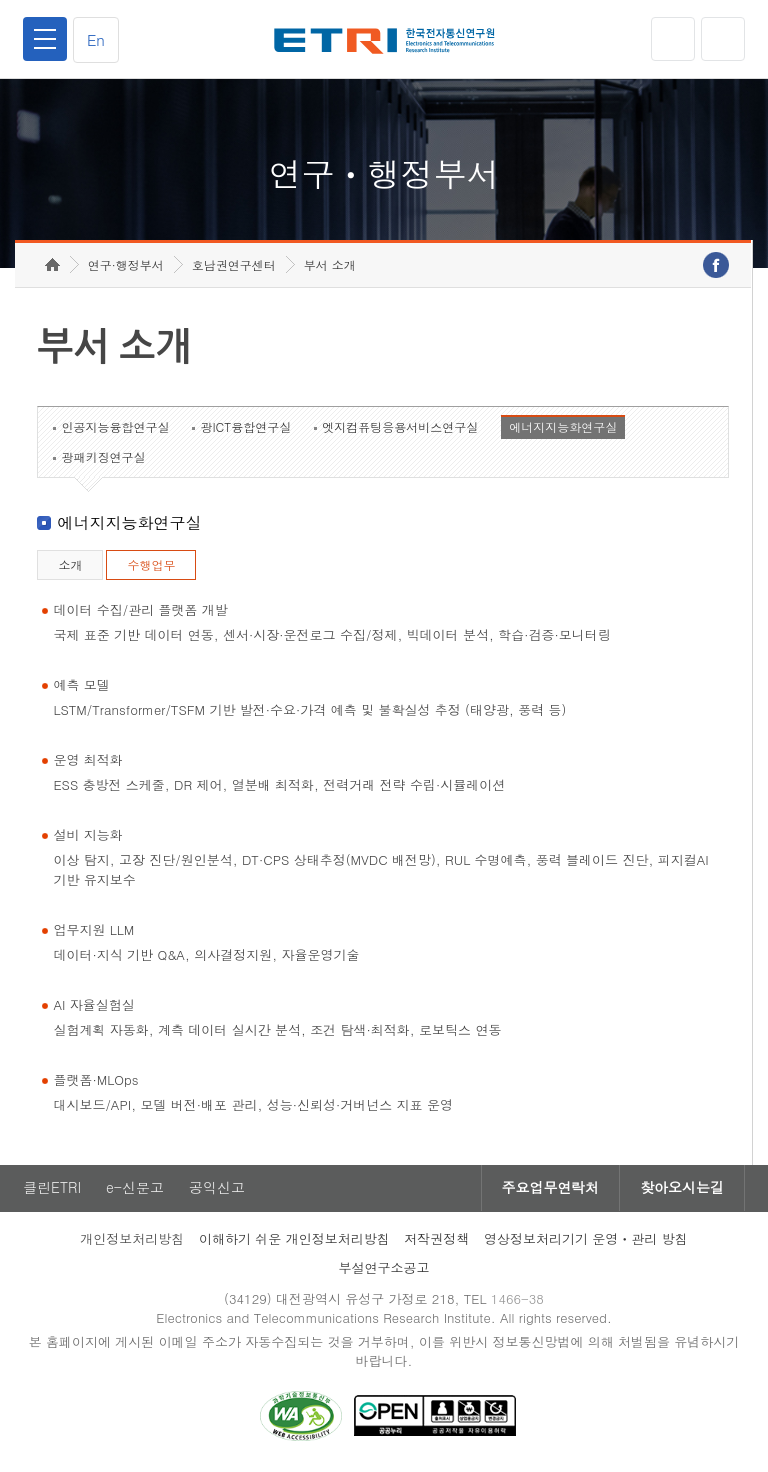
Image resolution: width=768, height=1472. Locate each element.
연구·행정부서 (126, 265)
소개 (70, 565)
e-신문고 (135, 1189)
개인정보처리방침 (132, 1239)
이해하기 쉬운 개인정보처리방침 (294, 1239)
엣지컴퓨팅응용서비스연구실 (400, 427)
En (96, 39)
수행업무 (151, 565)
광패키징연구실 (103, 457)
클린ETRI (52, 1189)
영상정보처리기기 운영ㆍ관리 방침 (586, 1239)
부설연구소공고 (384, 1268)
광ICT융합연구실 (245, 427)
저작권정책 (436, 1239)
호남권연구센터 (234, 265)
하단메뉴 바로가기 (0, 0)
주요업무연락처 (550, 1189)
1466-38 (517, 1299)
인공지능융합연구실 (115, 427)
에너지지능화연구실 (563, 427)
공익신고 (217, 1189)
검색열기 (723, 39)
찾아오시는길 (682, 1189)
